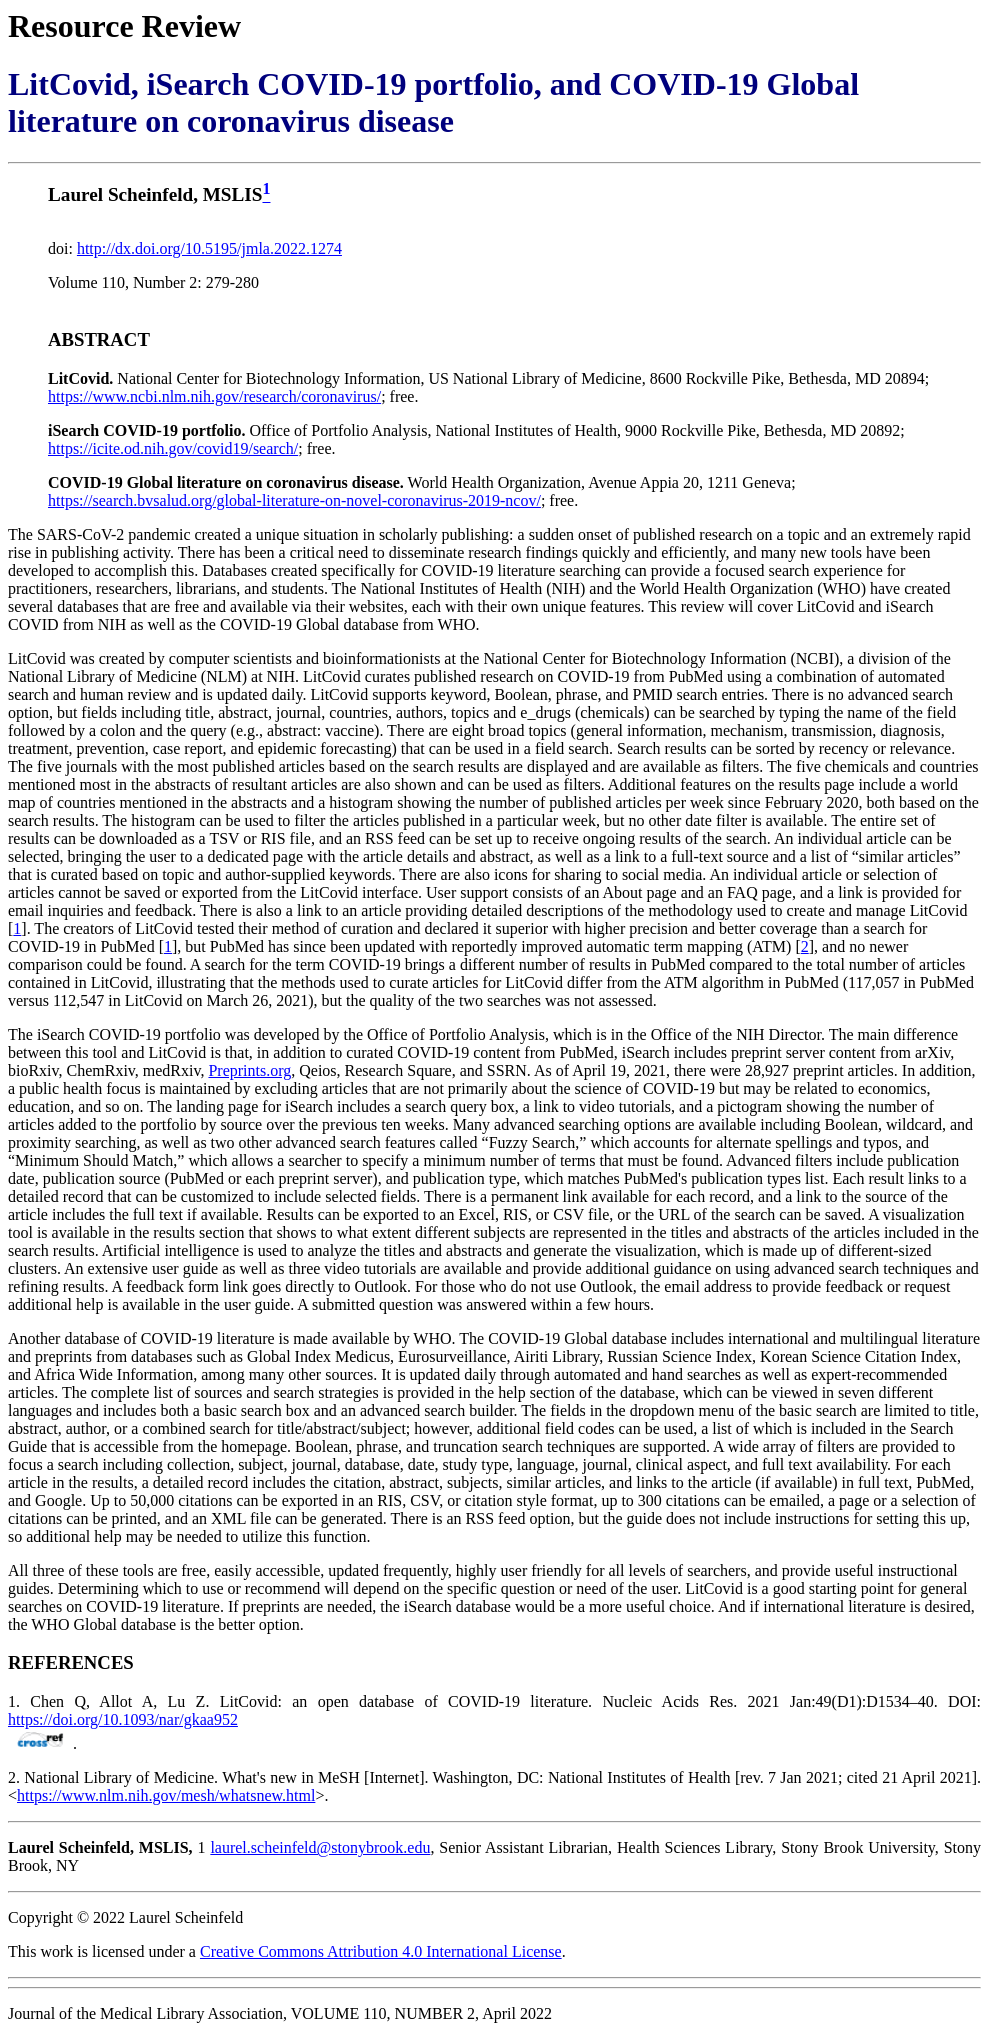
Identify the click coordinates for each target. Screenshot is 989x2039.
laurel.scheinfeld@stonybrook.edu (320, 1847)
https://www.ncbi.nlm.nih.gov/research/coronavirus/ (214, 396)
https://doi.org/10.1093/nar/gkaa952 (123, 1719)
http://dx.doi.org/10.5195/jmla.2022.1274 (209, 248)
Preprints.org (249, 1070)
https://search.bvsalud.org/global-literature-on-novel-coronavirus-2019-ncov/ (294, 500)
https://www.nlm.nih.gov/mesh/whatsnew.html (166, 1795)
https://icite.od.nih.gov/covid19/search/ (173, 448)
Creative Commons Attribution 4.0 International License (381, 1951)
